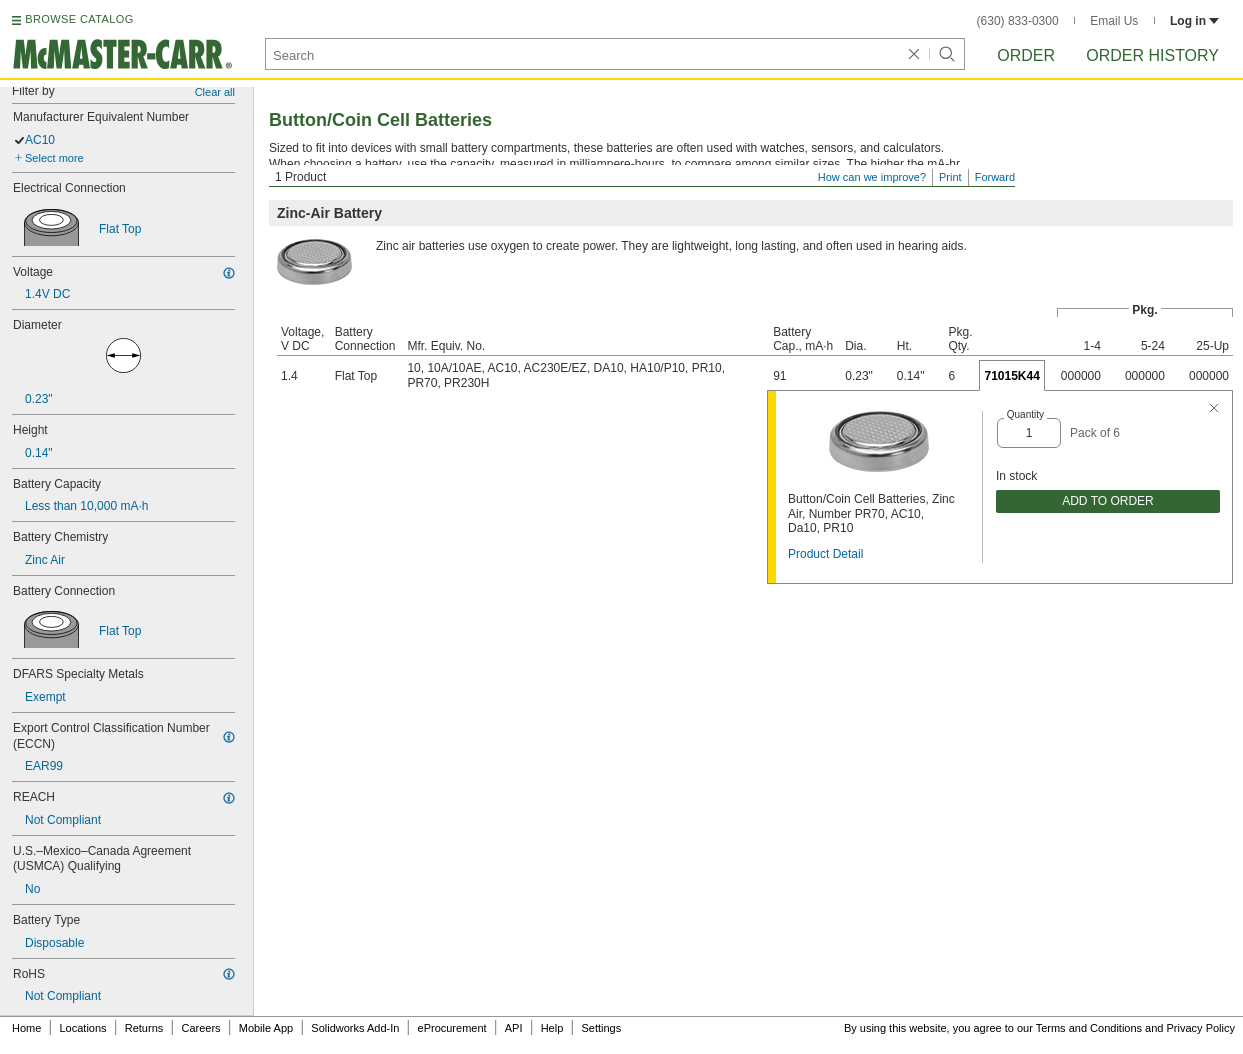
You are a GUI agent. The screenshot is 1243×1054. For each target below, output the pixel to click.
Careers (200, 1028)
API (514, 1028)
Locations (83, 1028)
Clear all (215, 92)
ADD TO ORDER (1108, 501)
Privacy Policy (1201, 1028)
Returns (144, 1028)
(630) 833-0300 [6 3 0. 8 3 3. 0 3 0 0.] (1018, 21)
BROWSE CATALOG (79, 19)
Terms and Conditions (1089, 1028)
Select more (54, 158)
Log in (1194, 21)
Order (1026, 55)
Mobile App (266, 1028)
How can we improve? (872, 177)
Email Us (1114, 21)
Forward (995, 177)
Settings (601, 1028)
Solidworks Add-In (355, 1028)
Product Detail (825, 554)
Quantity (1025, 414)
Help (552, 1028)
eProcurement (452, 1028)
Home (26, 1028)
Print (950, 177)
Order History (1152, 55)
